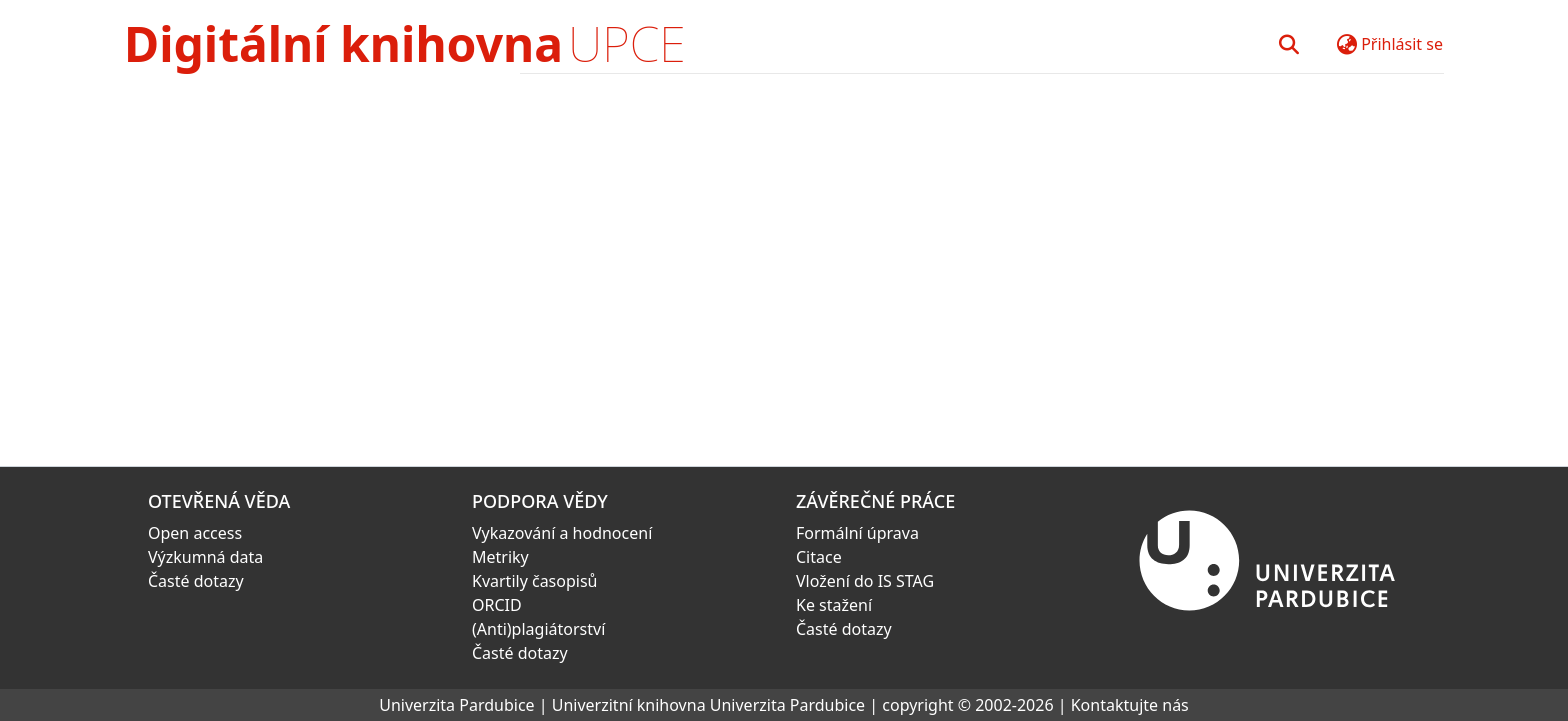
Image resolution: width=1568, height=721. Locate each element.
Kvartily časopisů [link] (535, 581)
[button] (1288, 44)
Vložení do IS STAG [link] (865, 581)
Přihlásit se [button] (1402, 44)
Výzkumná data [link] (205, 557)
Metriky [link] (500, 557)
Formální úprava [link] (857, 533)
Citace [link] (819, 557)
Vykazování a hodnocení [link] (562, 533)
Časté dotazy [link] (196, 581)
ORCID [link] (497, 605)
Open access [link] (195, 533)
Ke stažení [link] (834, 605)
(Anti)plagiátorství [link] (538, 629)
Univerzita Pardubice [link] (456, 705)
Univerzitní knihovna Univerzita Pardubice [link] (708, 705)
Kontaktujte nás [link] (1130, 705)
